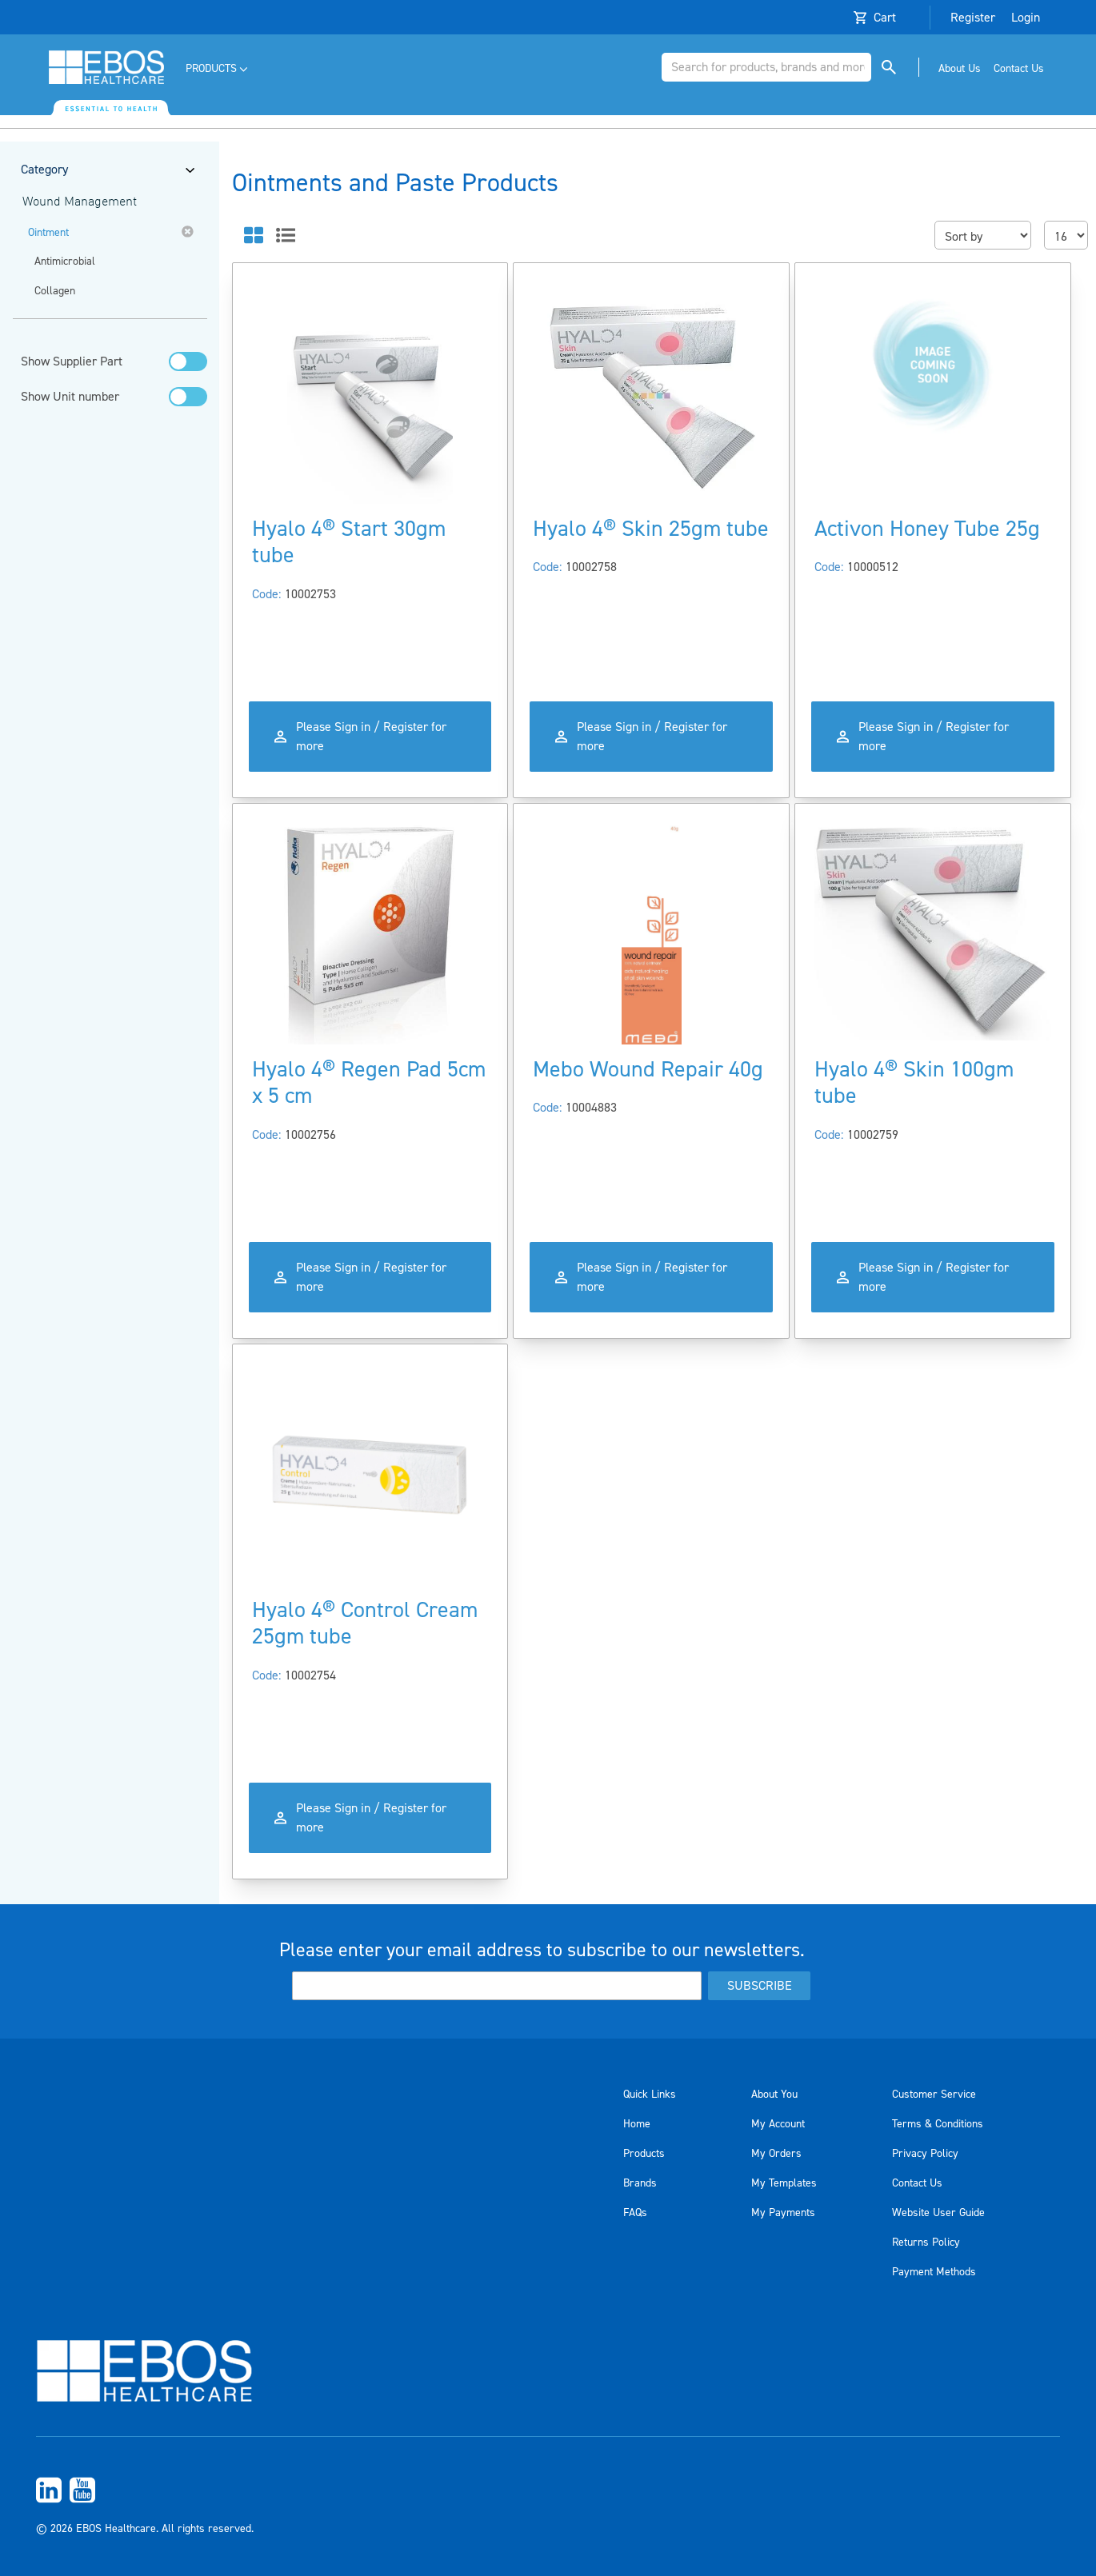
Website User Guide (938, 2213)
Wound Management (79, 202)
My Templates (784, 2183)
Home (636, 2124)
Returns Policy (926, 2242)
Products (644, 2154)
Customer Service (934, 2094)
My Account (778, 2124)
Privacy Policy (925, 2154)
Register (972, 18)
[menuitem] (218, 69)
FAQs (635, 2213)
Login (1025, 18)
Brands (640, 2183)
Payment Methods (934, 2272)
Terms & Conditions (937, 2124)
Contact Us (917, 2183)
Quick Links (649, 2094)
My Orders (776, 2154)
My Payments (783, 2213)
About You (774, 2094)
